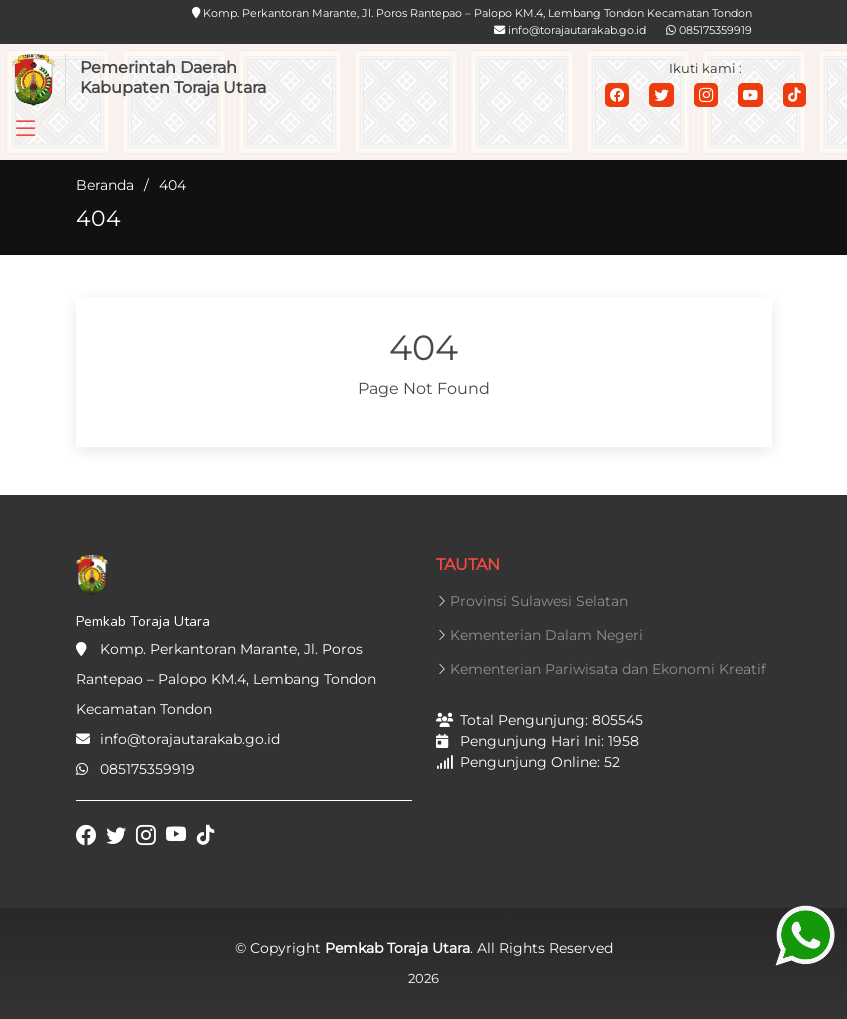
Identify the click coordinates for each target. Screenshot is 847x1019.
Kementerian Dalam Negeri (546, 635)
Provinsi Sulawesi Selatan (539, 601)
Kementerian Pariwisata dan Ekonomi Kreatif (608, 669)
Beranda (105, 185)
